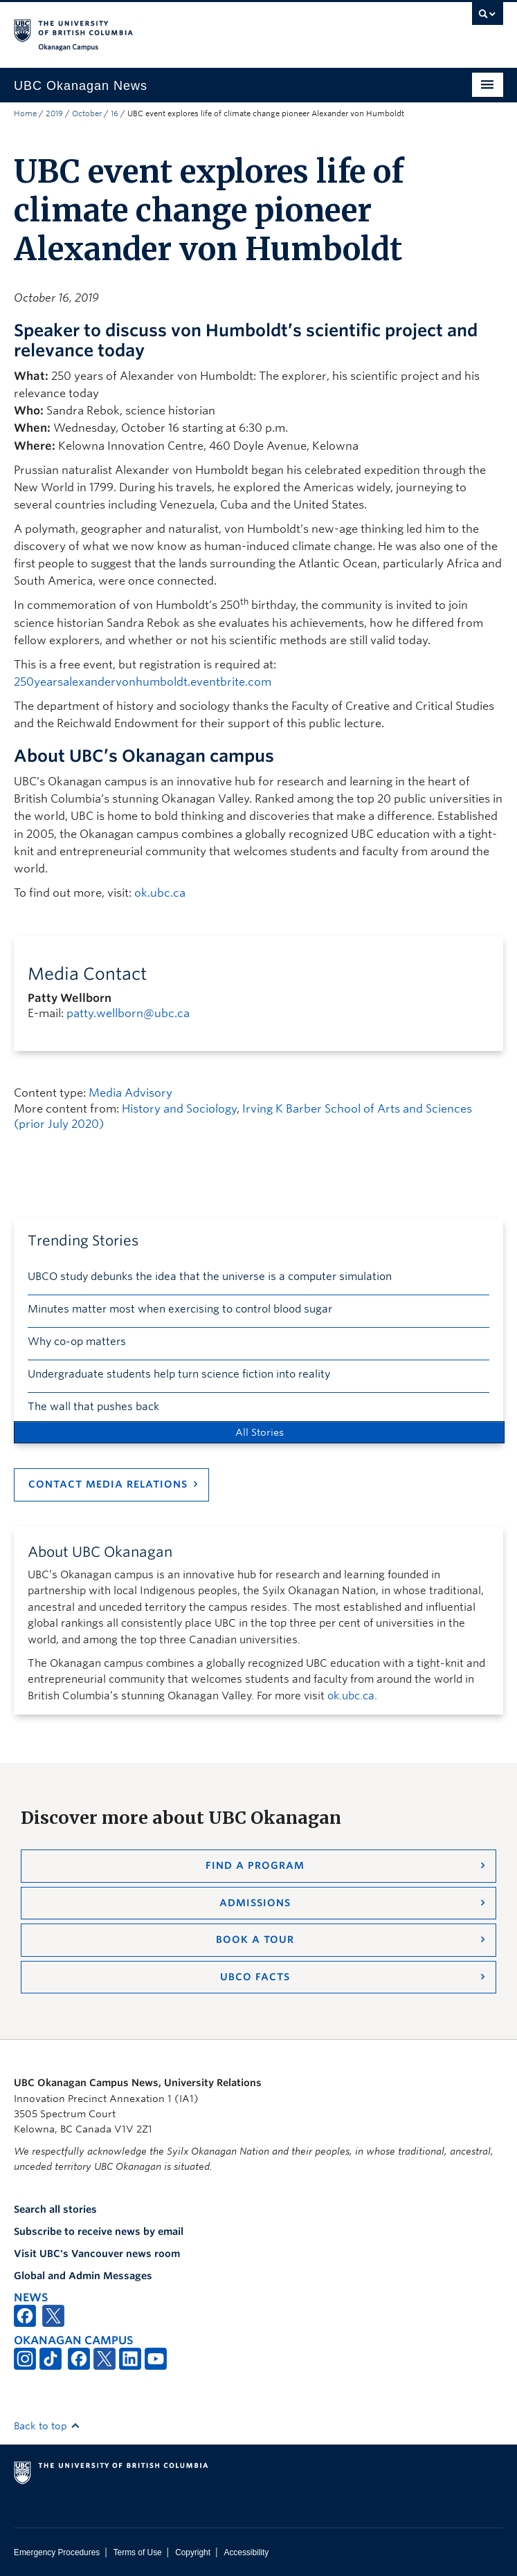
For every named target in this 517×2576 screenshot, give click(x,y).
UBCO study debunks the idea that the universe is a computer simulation (210, 1276)
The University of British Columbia (185, 28)
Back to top (47, 2425)
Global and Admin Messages (83, 2275)
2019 (54, 113)
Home (25, 113)
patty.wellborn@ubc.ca (128, 1013)
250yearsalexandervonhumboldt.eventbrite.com (142, 681)
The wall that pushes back (93, 1406)
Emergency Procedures (57, 2552)
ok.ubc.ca (159, 892)
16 (114, 113)
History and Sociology (179, 1108)
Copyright (192, 2552)
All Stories (259, 1432)
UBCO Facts (255, 1976)
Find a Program (255, 1865)
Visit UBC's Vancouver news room (97, 2253)
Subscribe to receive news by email (98, 2231)
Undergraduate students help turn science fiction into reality (179, 1374)
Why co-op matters (77, 1341)
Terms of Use (138, 2552)
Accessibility (246, 2552)
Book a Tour (255, 1939)
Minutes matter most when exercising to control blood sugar (180, 1309)
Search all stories (55, 2209)
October (87, 113)
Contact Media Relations (108, 1484)
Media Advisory (130, 1092)
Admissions (255, 1902)
